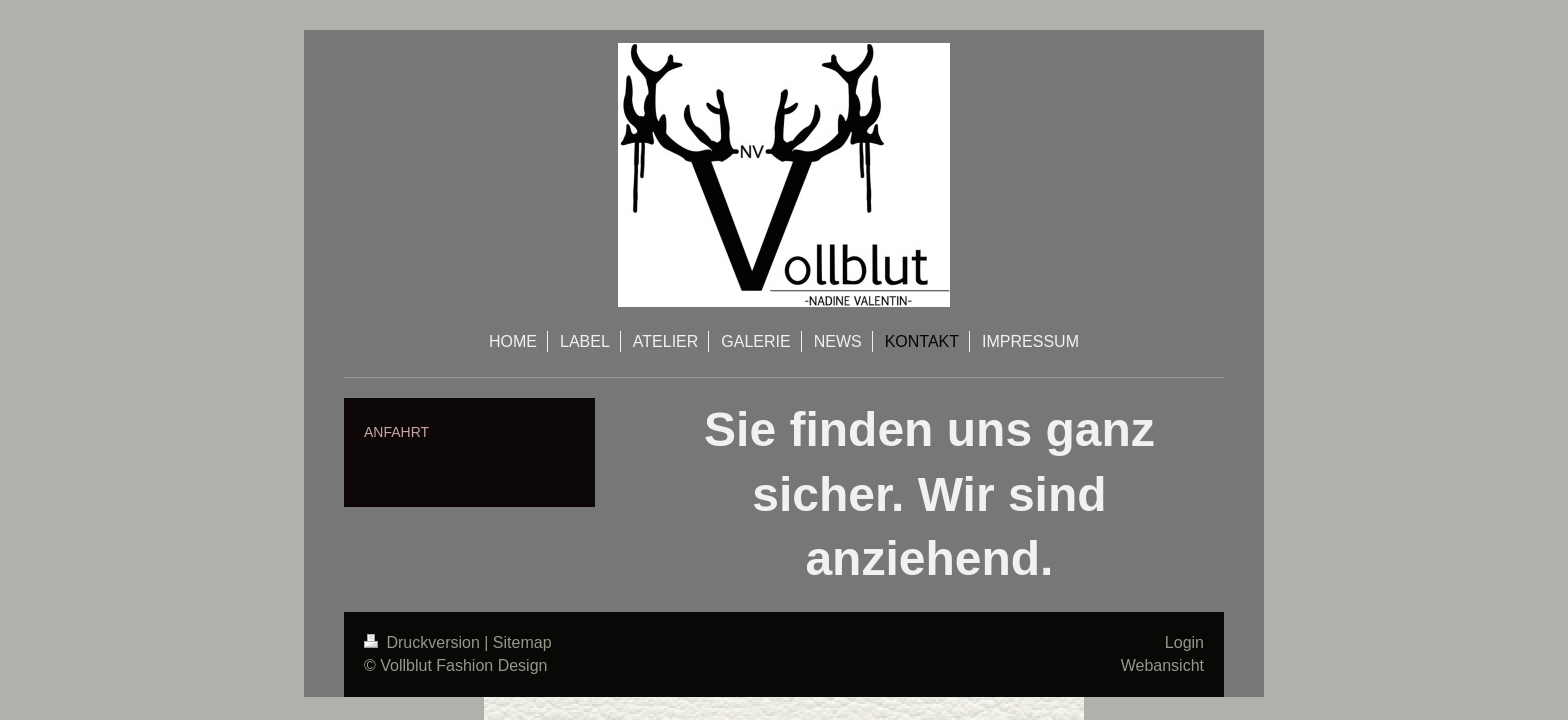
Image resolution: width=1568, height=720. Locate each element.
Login (1184, 642)
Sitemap (522, 642)
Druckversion (424, 642)
